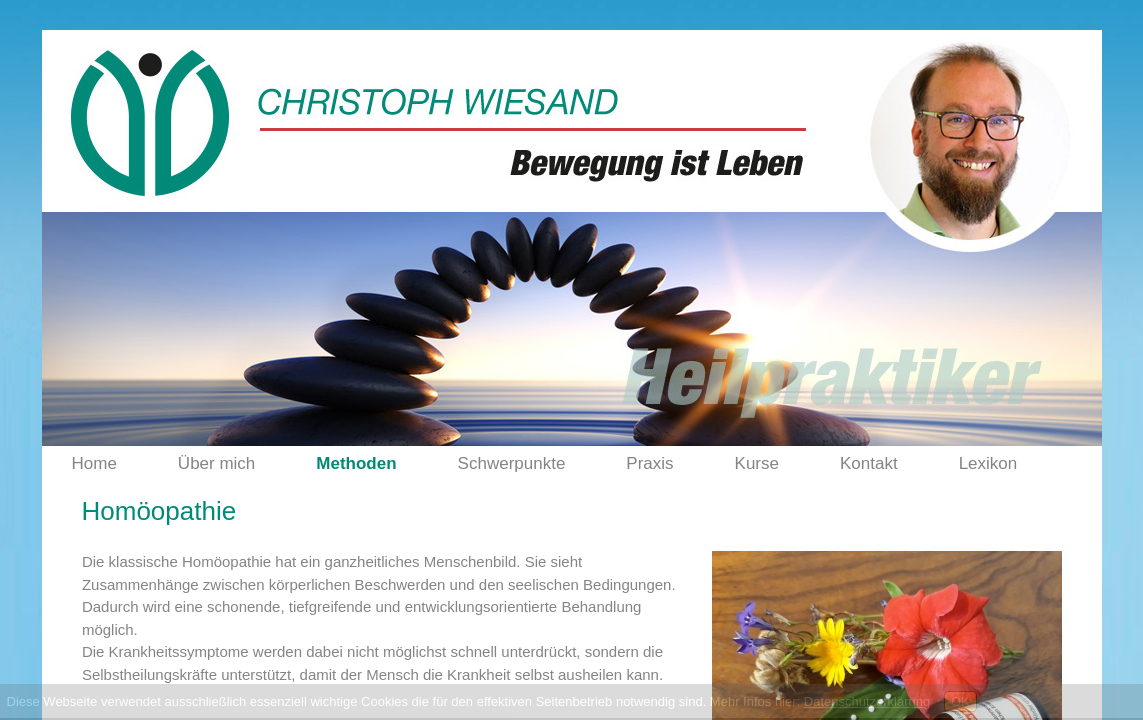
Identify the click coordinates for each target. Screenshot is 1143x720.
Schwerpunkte (512, 463)
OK (960, 701)
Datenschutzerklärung (867, 701)
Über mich (216, 463)
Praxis (649, 463)
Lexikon (988, 463)
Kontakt (869, 463)
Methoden (356, 463)
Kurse (757, 463)
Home (94, 463)
